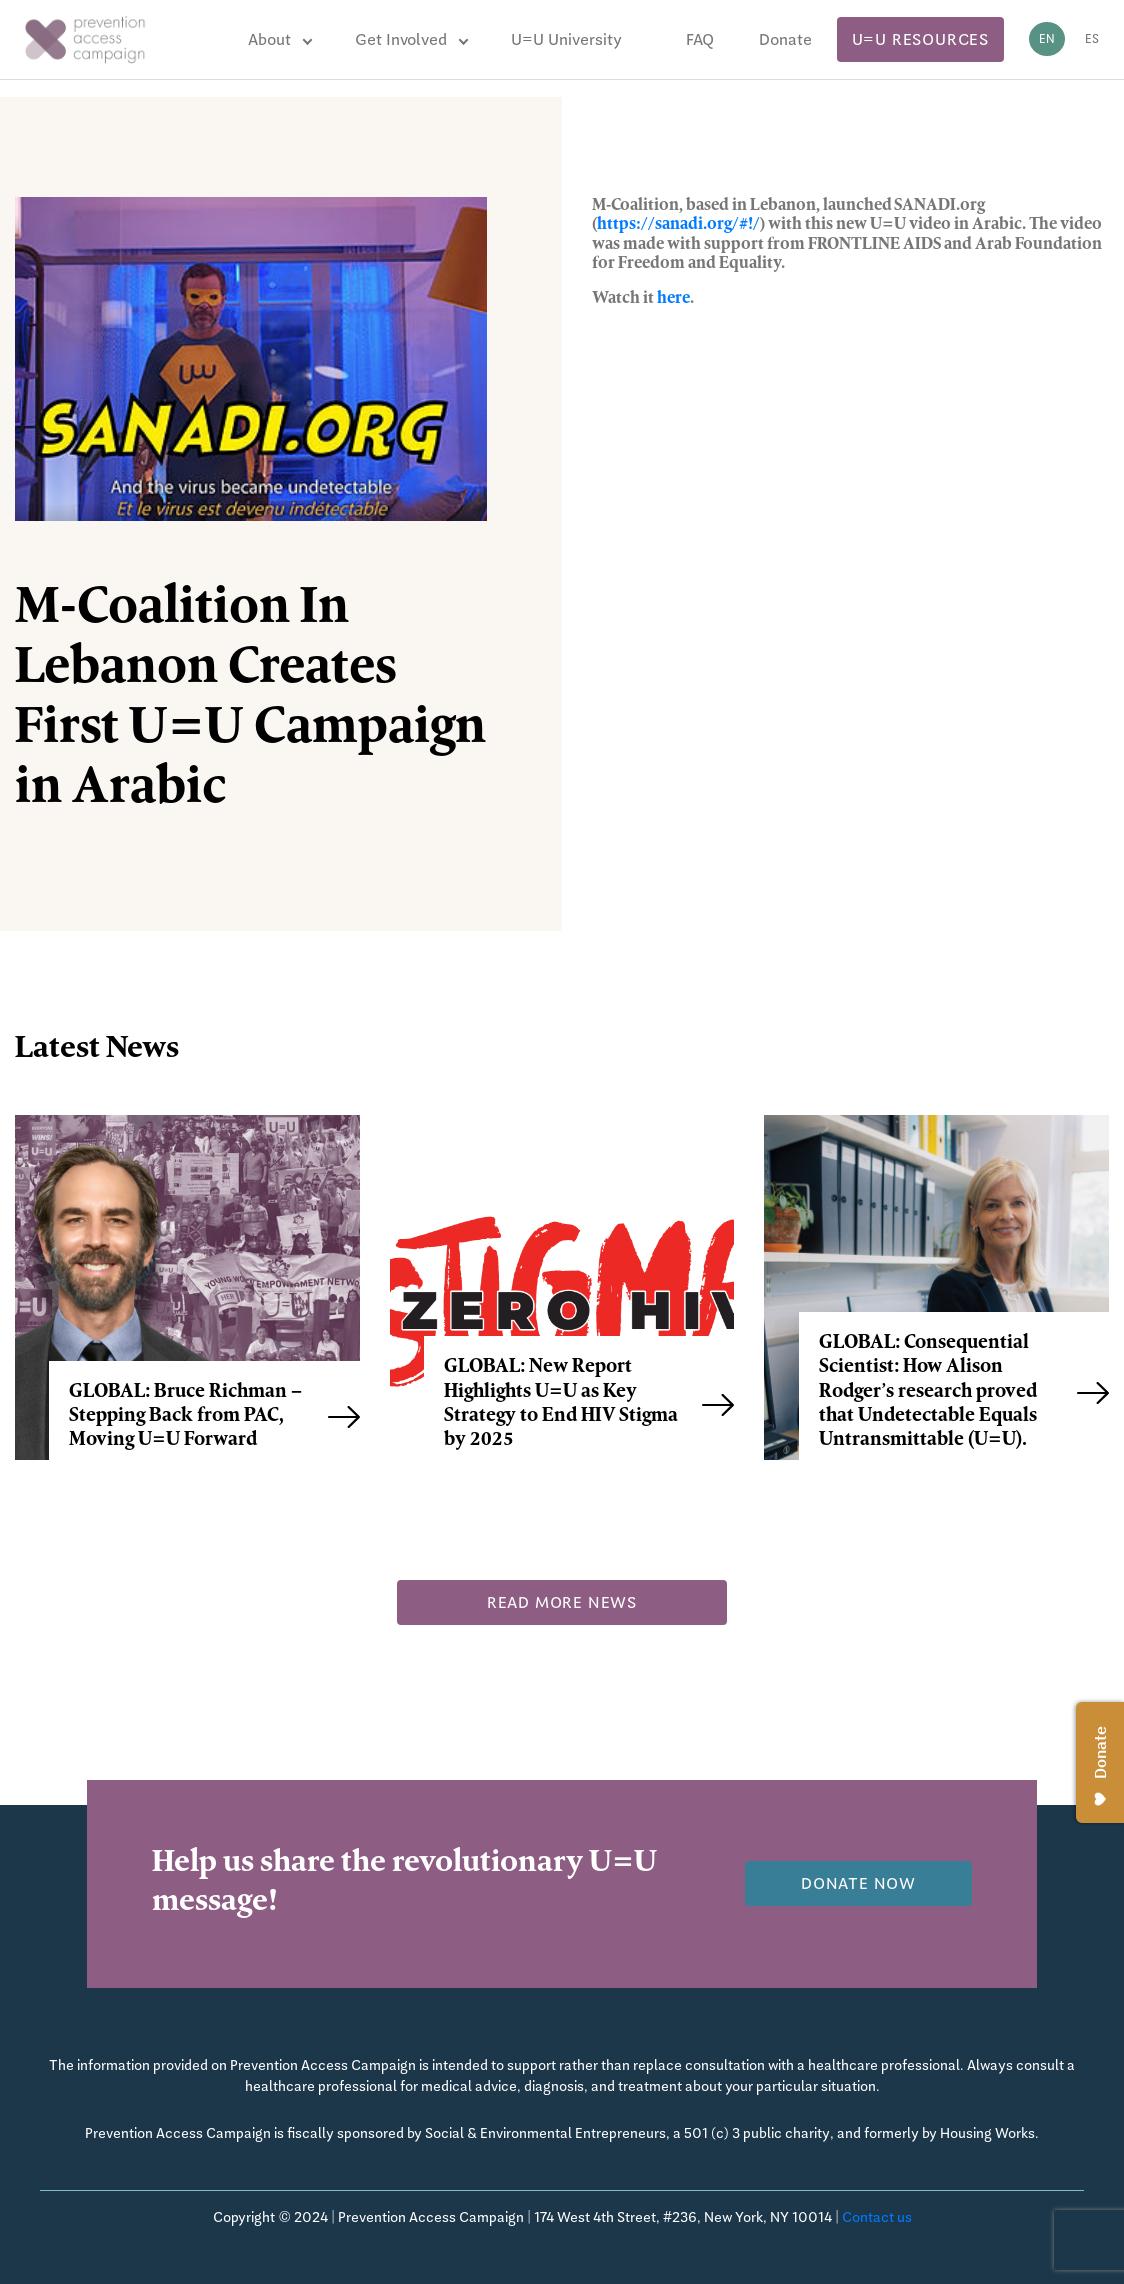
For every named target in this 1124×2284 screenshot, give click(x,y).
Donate (785, 39)
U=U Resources (920, 39)
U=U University (566, 39)
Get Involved (401, 39)
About (269, 39)
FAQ (700, 39)
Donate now (858, 1883)
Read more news (562, 1602)
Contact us (877, 2217)
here (673, 299)
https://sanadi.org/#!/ (678, 225)
